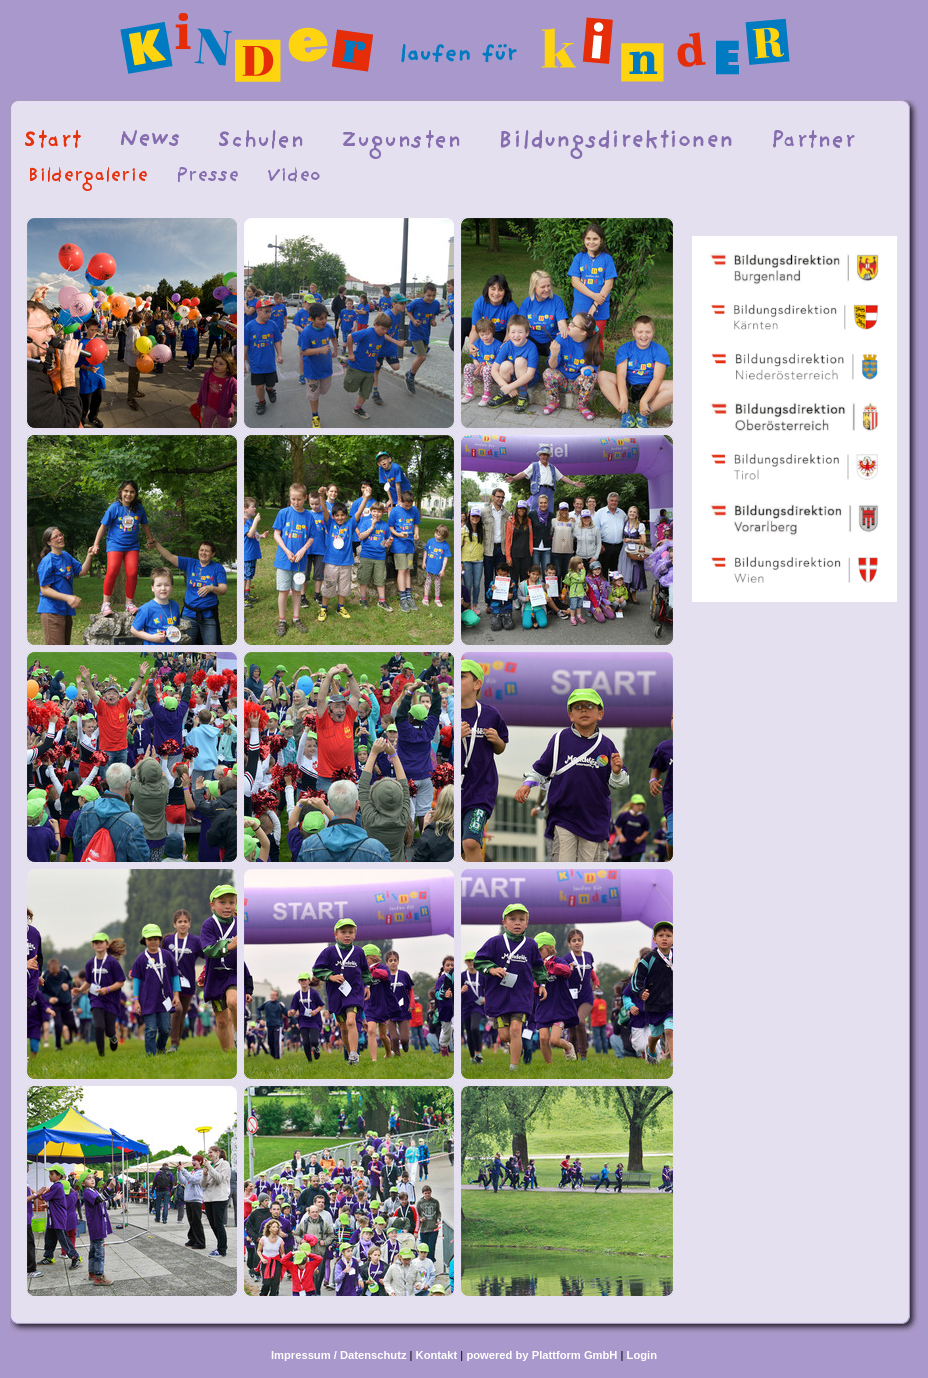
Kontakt (437, 1355)
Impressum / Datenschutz (339, 1355)
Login (642, 1355)
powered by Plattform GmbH (541, 1355)
